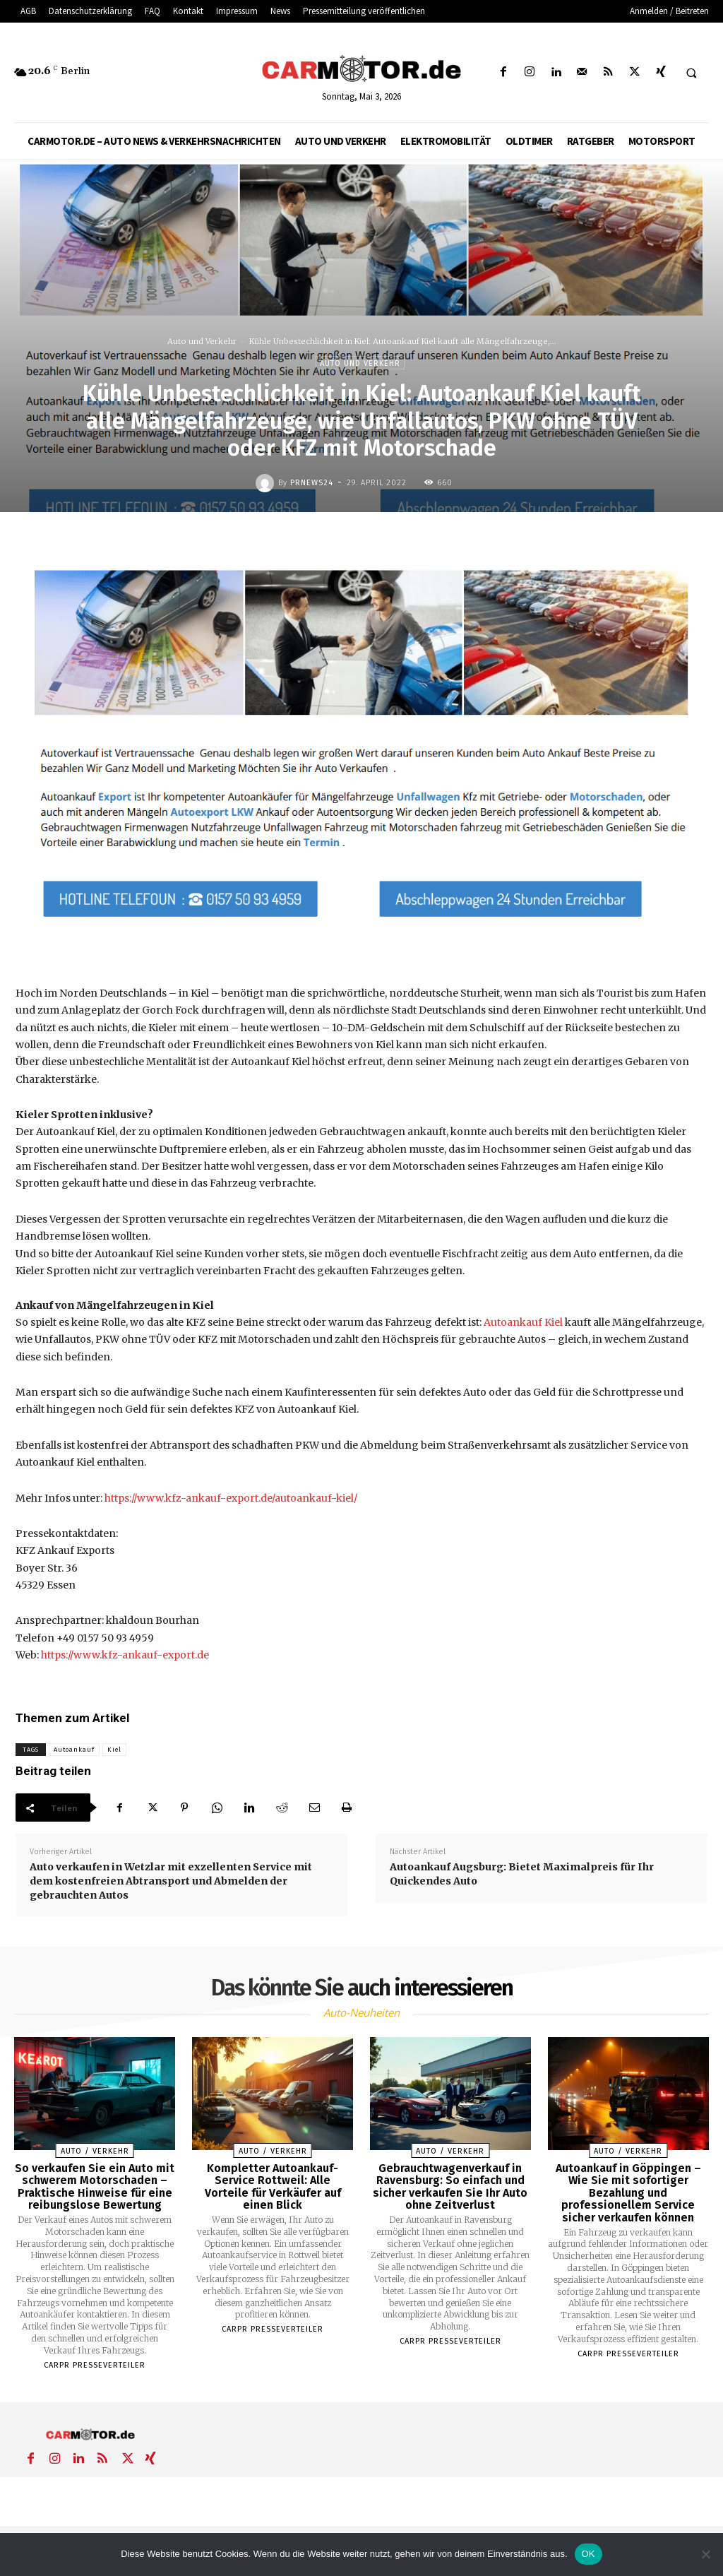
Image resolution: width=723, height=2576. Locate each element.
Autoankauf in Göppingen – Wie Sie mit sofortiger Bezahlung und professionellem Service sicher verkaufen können (628, 2192)
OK (588, 2553)
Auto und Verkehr (202, 341)
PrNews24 (311, 482)
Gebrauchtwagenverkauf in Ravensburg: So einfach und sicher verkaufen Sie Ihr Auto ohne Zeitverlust (450, 2186)
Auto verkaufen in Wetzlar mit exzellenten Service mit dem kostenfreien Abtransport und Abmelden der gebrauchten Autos (171, 1880)
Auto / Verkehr (95, 2151)
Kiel (114, 1749)
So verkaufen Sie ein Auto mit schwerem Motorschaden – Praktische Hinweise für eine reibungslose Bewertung (94, 2186)
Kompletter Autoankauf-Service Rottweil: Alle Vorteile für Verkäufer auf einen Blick (273, 2186)
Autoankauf (74, 1749)
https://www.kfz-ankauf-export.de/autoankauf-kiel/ (230, 1498)
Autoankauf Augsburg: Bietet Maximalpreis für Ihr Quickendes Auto (522, 1873)
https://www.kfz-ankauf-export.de (125, 1655)
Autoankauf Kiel (523, 1322)
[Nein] (705, 2554)
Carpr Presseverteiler (94, 2365)
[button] (691, 72)
